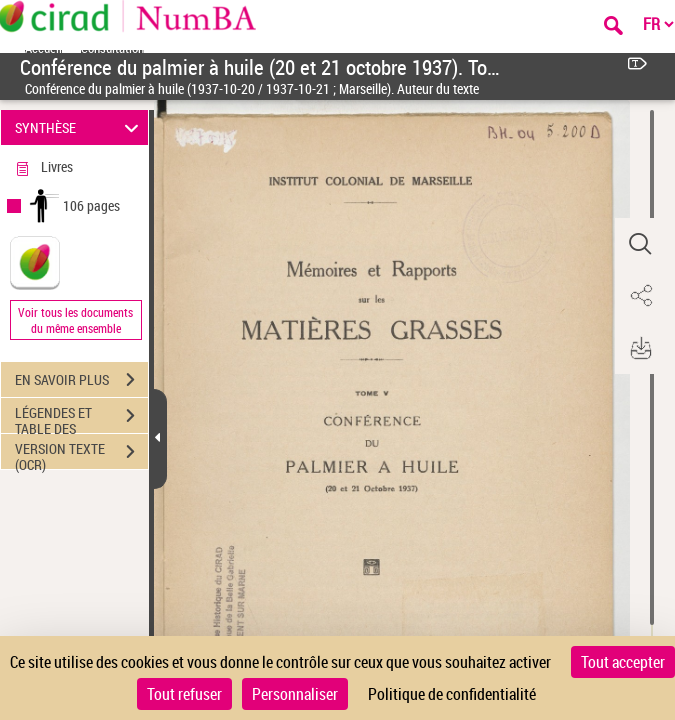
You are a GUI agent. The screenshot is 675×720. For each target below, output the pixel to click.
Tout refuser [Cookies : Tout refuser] (184, 694)
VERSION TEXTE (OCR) (81, 454)
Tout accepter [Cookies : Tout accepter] (623, 662)
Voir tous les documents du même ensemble (75, 320)
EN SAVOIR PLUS (81, 380)
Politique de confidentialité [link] (452, 694)
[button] (640, 244)
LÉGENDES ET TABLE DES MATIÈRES (81, 418)
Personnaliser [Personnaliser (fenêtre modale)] (295, 694)
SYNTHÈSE (79, 127)
